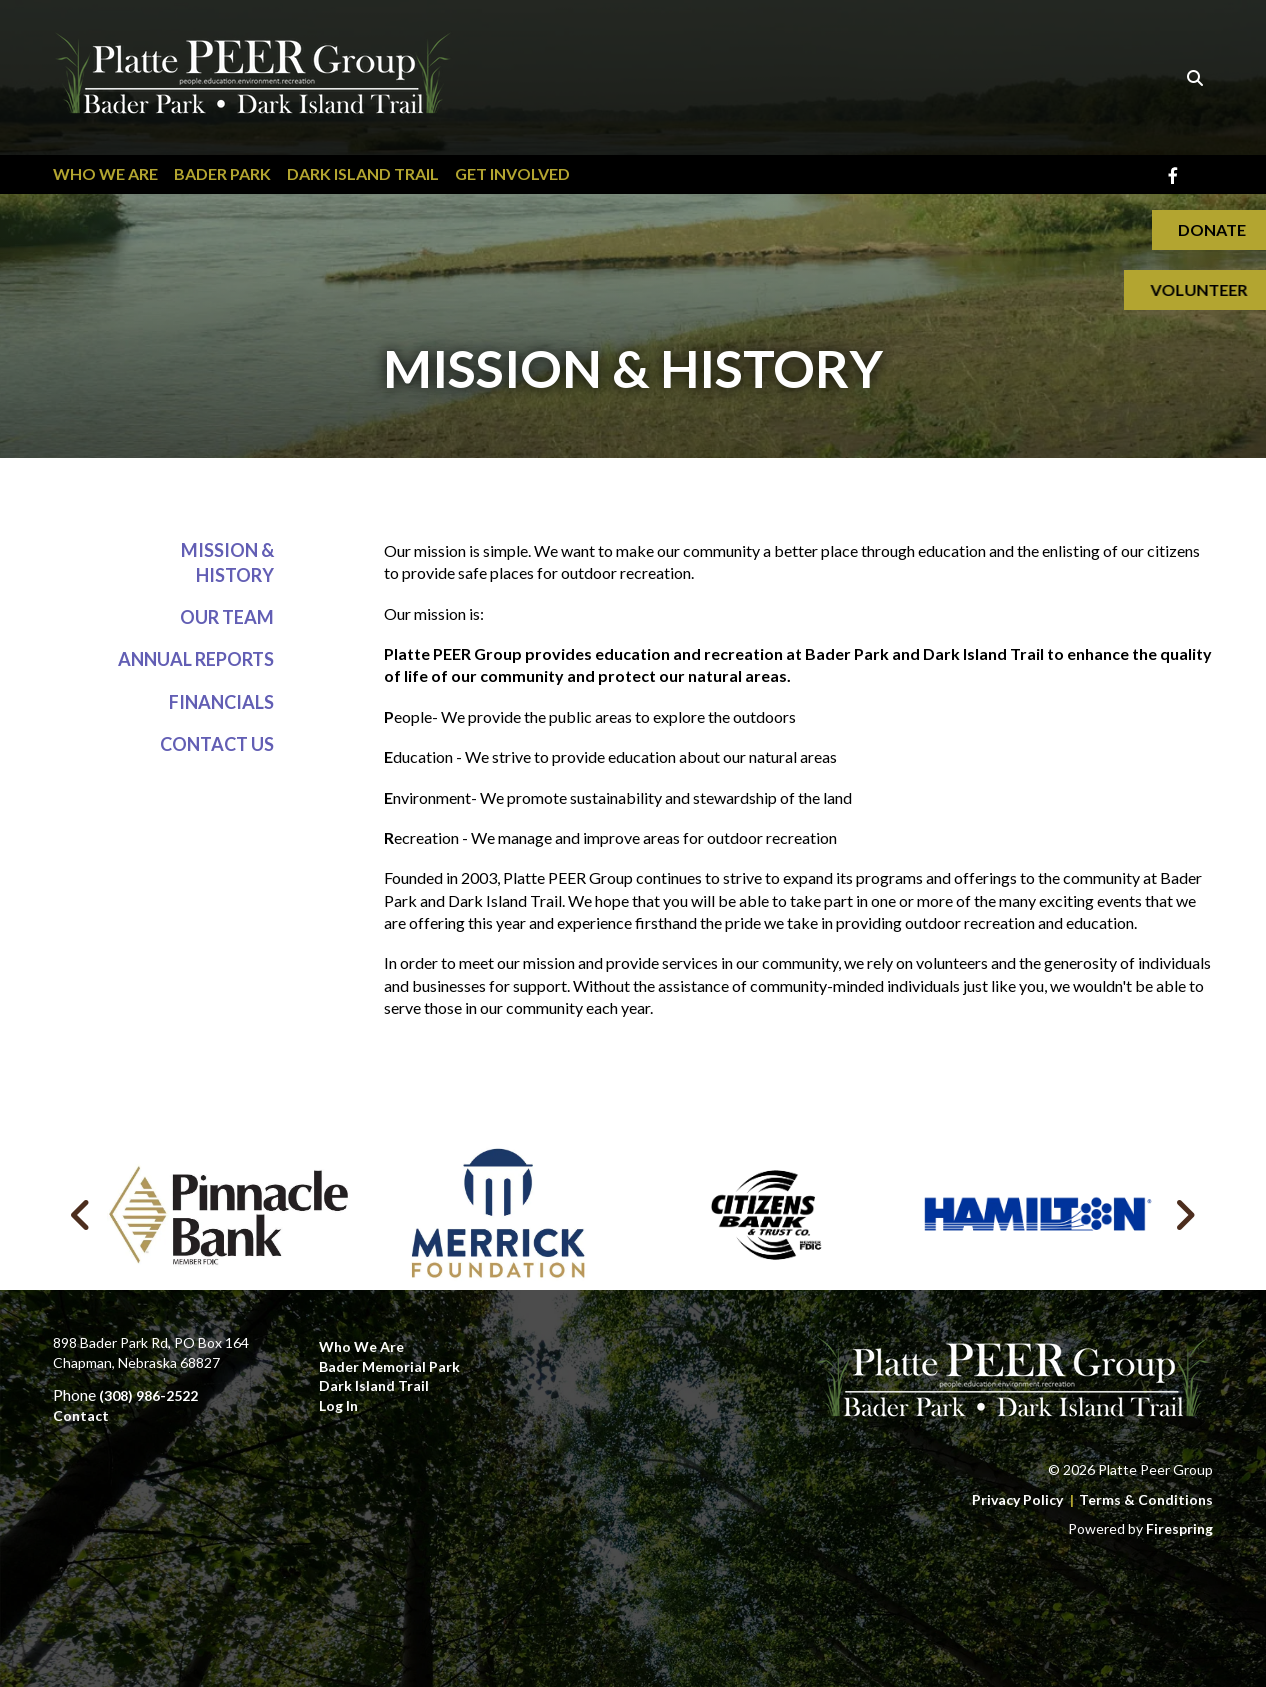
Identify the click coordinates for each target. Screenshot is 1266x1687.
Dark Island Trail (363, 173)
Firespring (1179, 1528)
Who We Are (105, 173)
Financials (221, 702)
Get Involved (512, 173)
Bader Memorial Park (389, 1366)
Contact (81, 1415)
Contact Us (217, 744)
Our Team (227, 618)
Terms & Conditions (1146, 1499)
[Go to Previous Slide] (81, 1215)
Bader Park (222, 173)
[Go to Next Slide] (1184, 1215)
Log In (338, 1405)
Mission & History (227, 562)
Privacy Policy (1017, 1499)
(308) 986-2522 (148, 1395)
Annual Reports (196, 660)
